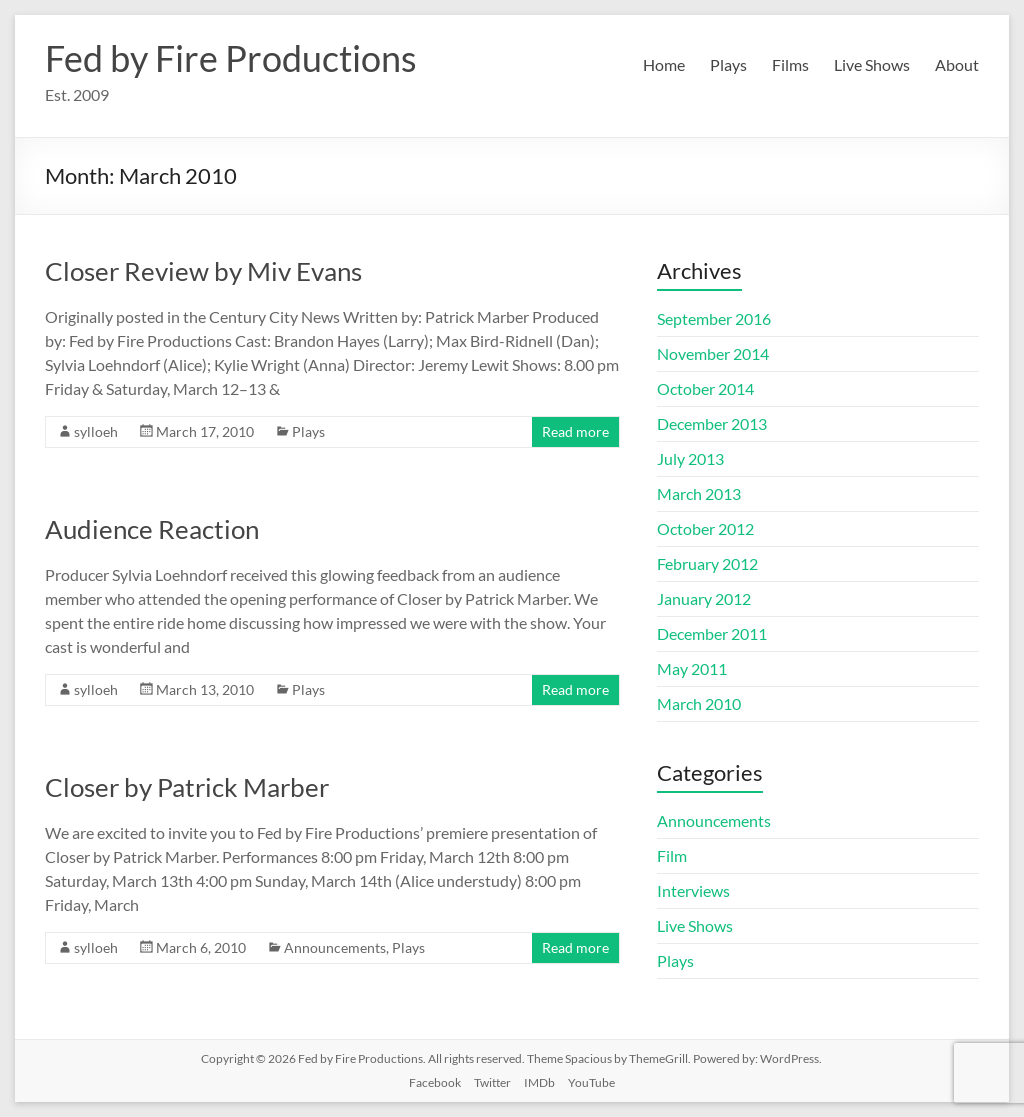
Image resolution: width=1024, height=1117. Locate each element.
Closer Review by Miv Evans (203, 271)
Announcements (335, 947)
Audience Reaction (152, 529)
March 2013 (699, 493)
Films (790, 64)
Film (672, 855)
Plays (728, 64)
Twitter (492, 1082)
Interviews (693, 890)
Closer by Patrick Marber (187, 787)
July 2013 (690, 458)
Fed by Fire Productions (231, 58)
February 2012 (707, 563)
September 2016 (714, 318)
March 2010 (699, 703)
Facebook (435, 1082)
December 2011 (712, 633)
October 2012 (705, 528)
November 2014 (713, 353)
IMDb (539, 1082)
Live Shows (872, 64)
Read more (575, 431)
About (957, 64)
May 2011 (692, 668)
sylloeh (96, 431)
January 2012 (704, 598)
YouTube (591, 1082)
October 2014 (705, 388)
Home (664, 64)
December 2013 (712, 423)
